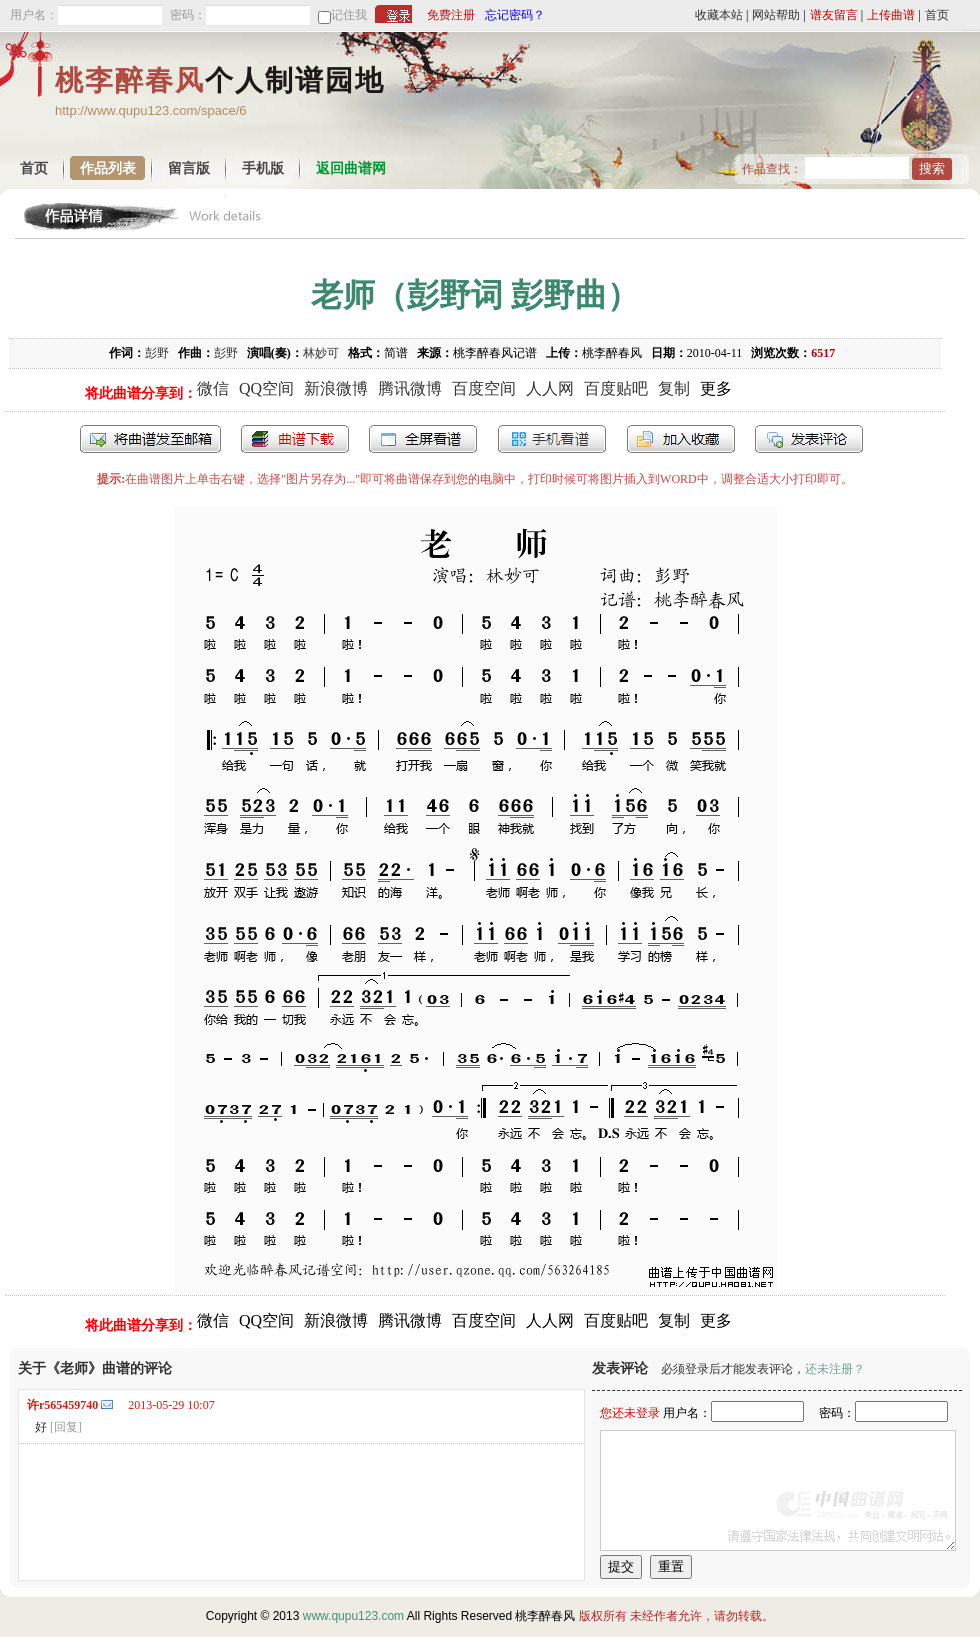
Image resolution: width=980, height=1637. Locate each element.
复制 (674, 388)
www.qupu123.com (353, 1616)
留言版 (189, 168)
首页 (937, 15)
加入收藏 (681, 439)
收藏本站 (719, 15)
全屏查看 (423, 439)
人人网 (550, 388)
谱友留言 (834, 15)
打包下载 (295, 439)
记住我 (349, 15)
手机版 (263, 168)
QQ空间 (266, 388)
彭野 (157, 353)
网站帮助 (776, 15)
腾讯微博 (410, 388)
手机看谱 (552, 439)
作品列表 (108, 168)
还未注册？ (835, 1369)
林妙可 (321, 353)
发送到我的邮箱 (150, 439)
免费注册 (451, 15)
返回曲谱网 (351, 168)
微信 (213, 388)
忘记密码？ (515, 15)
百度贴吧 (616, 388)
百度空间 (484, 388)
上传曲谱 (891, 15)
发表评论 (809, 439)
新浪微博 (336, 388)
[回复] (66, 1427)
